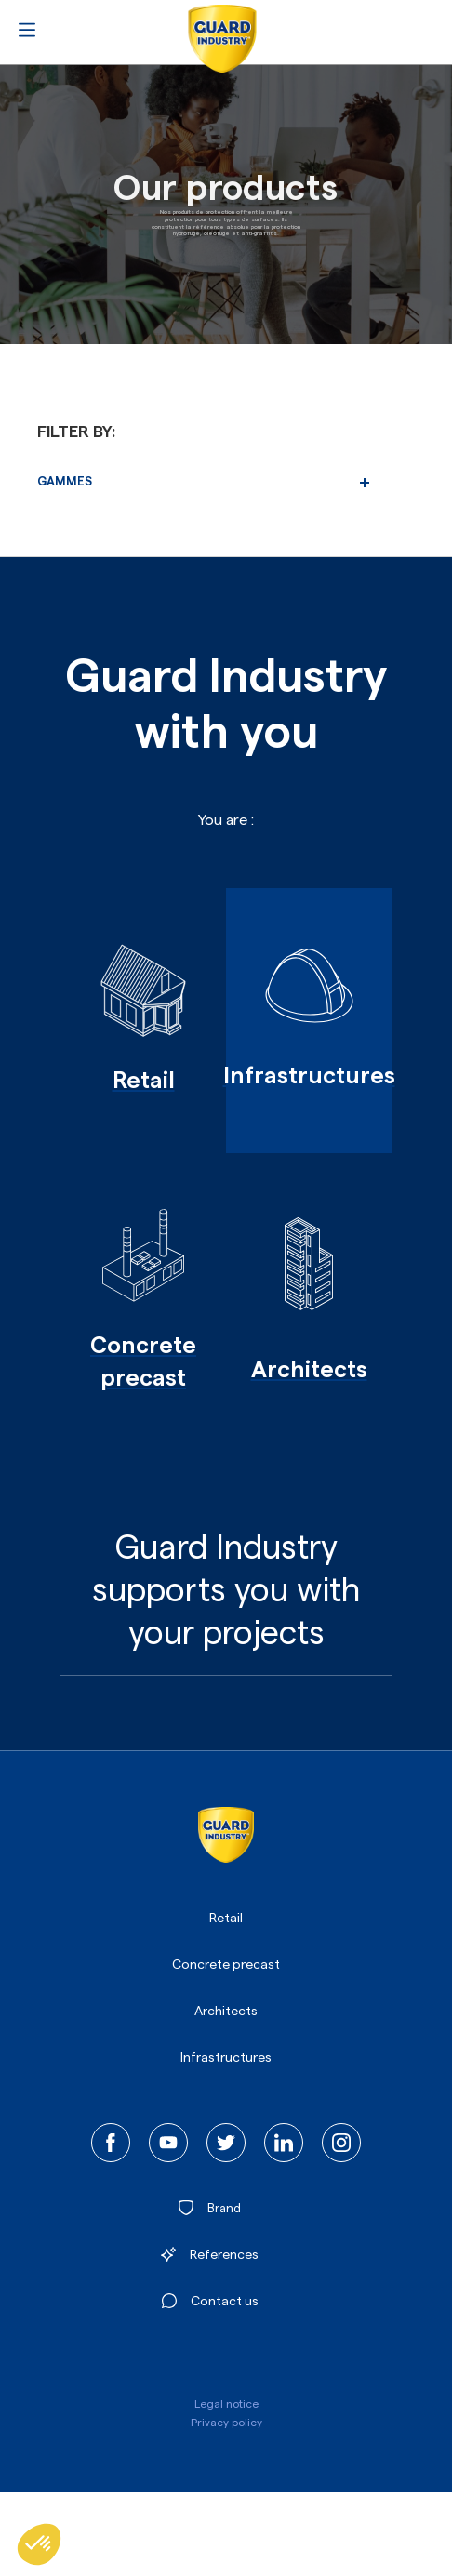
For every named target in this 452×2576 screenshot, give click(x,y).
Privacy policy (226, 2422)
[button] (39, 2544)
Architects (226, 2011)
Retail (226, 1918)
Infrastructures (226, 2058)
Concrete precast (226, 1965)
